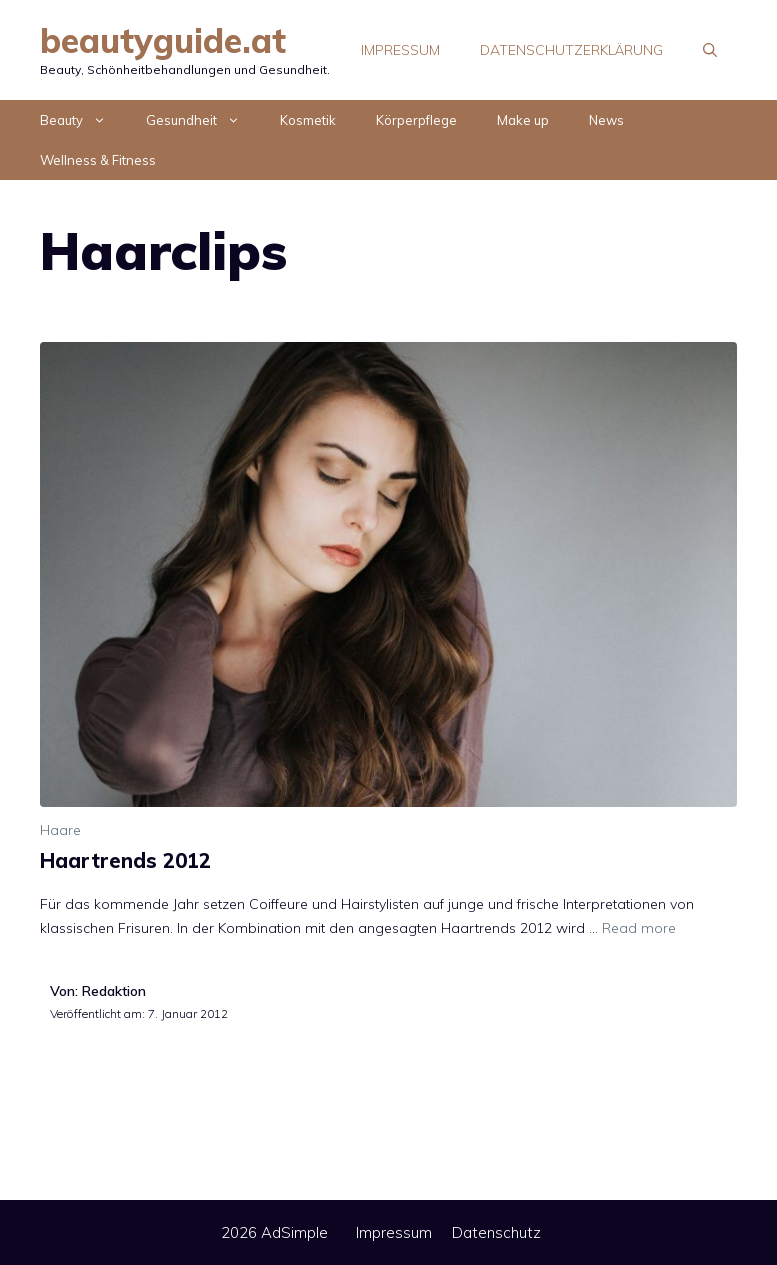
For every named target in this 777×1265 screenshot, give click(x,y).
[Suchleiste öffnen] (710, 50)
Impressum (400, 50)
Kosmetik (308, 120)
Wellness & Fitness (98, 160)
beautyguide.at (163, 40)
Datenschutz (496, 1232)
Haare (60, 830)
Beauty (83, 120)
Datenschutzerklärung (571, 50)
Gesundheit (203, 120)
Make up (523, 120)
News (606, 120)
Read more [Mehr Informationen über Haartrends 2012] (639, 928)
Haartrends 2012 (125, 860)
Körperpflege (416, 120)
